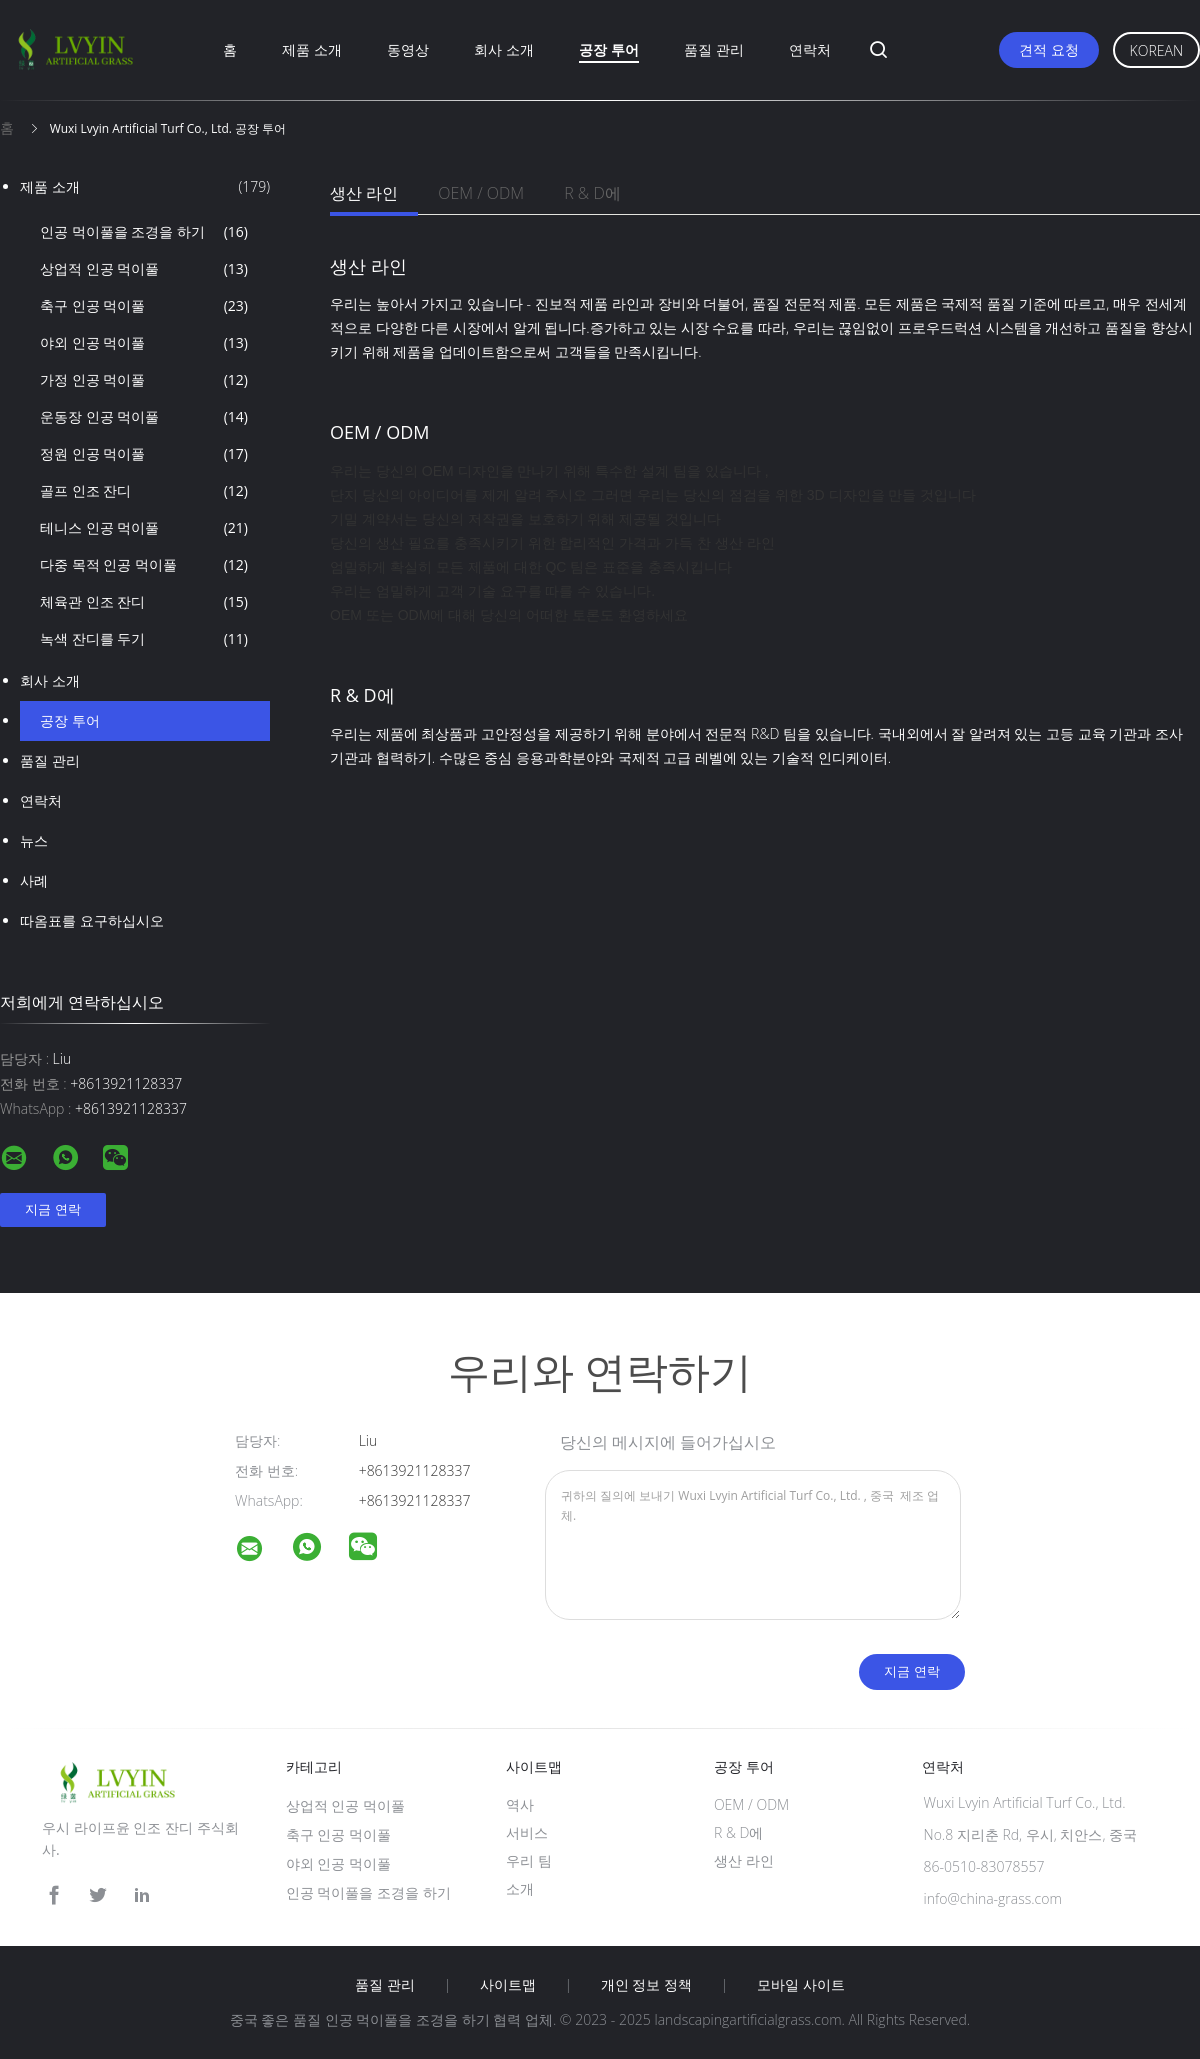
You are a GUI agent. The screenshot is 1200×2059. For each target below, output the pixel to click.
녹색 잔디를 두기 (144, 639)
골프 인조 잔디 (144, 491)
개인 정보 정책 (646, 1985)
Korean (1156, 50)
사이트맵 (508, 1985)
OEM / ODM (481, 193)
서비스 (527, 1832)
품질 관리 (714, 49)
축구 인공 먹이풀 (144, 306)
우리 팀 (529, 1860)
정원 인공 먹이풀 (144, 454)
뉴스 (34, 840)
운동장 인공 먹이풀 (144, 417)
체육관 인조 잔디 (144, 602)
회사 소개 (504, 49)
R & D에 (592, 193)
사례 (34, 880)
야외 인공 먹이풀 (144, 343)
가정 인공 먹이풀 (144, 380)
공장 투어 (609, 49)
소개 (520, 1888)
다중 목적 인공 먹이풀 (144, 565)
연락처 (810, 49)
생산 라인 (364, 193)
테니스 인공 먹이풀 (144, 528)
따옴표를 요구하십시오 (92, 920)
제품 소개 (312, 49)
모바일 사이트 (801, 1985)
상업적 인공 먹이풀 (144, 269)
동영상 (408, 49)
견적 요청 (1049, 49)
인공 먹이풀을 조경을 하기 (144, 232)
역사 (520, 1804)
